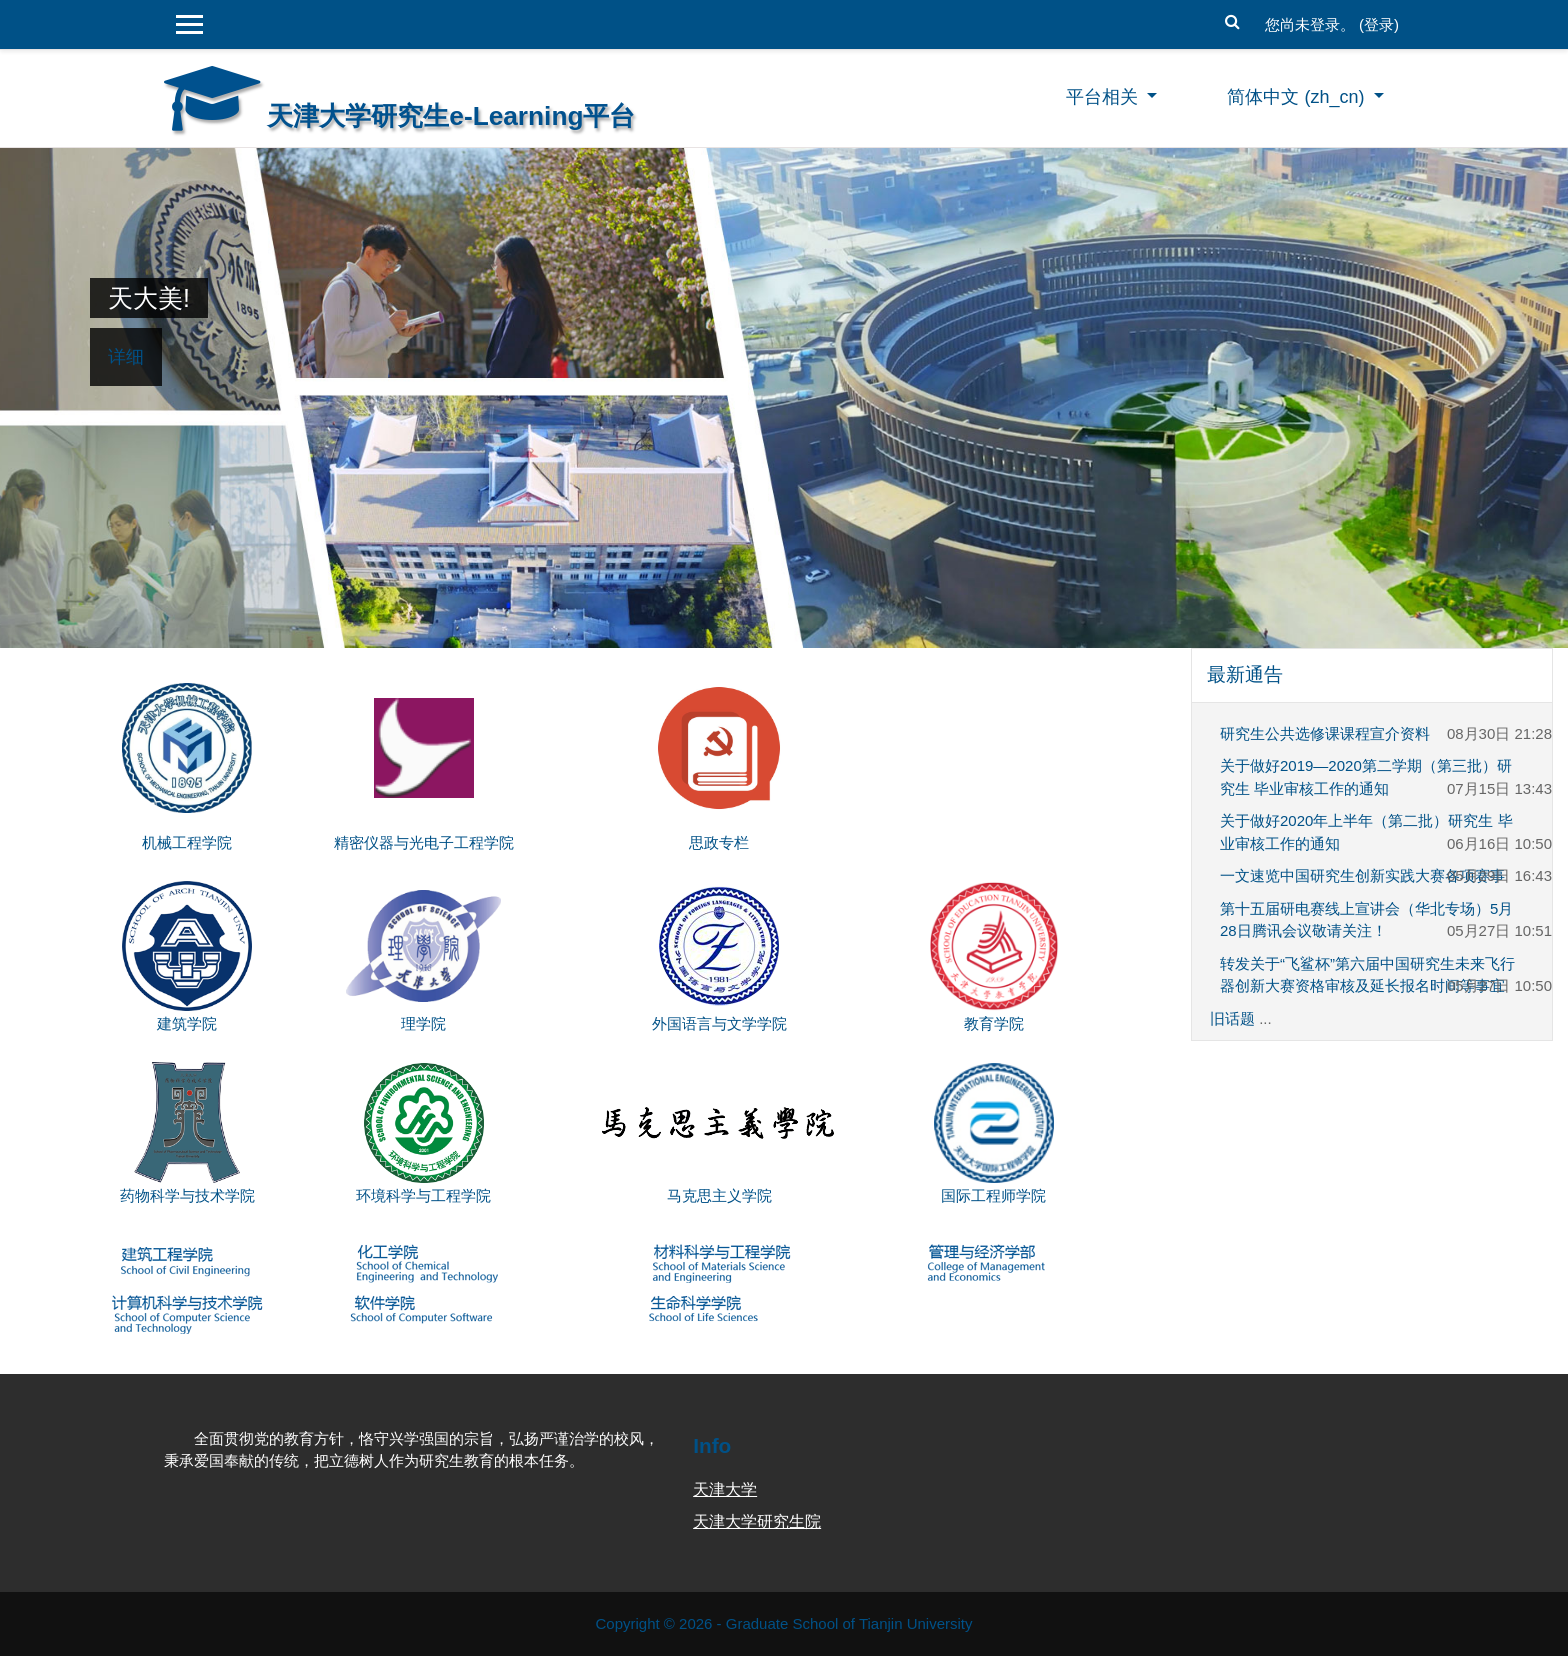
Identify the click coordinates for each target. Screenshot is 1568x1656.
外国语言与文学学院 (719, 1023)
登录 (1379, 24)
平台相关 (1104, 97)
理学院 (423, 1023)
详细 (126, 357)
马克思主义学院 (719, 1195)
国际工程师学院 (993, 1195)
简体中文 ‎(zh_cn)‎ (1298, 97)
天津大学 (725, 1489)
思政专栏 (719, 842)
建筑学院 (187, 1023)
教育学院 (994, 1023)
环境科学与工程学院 (423, 1195)
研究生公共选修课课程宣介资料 (1325, 733)
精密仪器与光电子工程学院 (424, 842)
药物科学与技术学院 (187, 1195)
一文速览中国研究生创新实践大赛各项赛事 (1362, 875)
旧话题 (1232, 1018)
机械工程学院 (187, 842)
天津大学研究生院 (757, 1521)
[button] (1233, 19)
